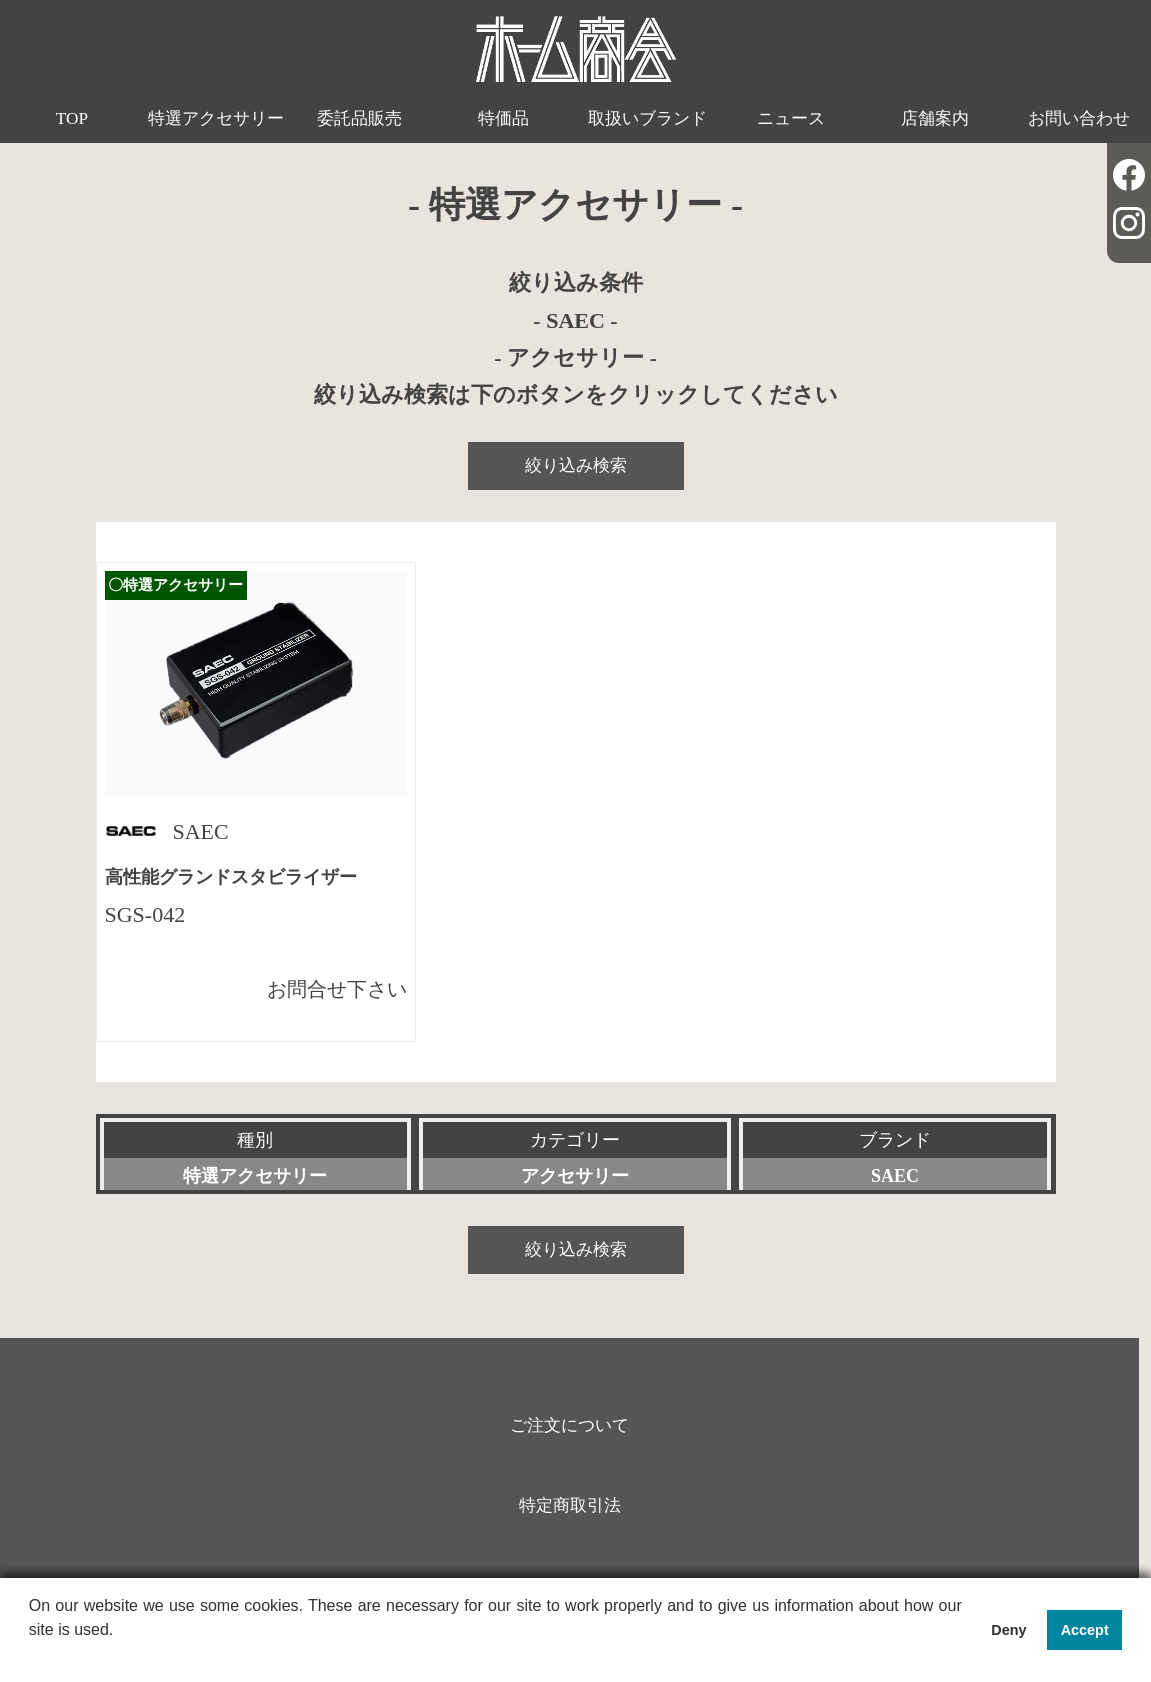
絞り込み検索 (576, 465)
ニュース (791, 118)
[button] (32, 1656)
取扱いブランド (647, 118)
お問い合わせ (1079, 118)
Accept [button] (1085, 1630)
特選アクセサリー (216, 118)
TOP (72, 118)
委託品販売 (359, 118)
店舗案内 (935, 118)
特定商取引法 (570, 1505)
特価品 (503, 118)
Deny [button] (1008, 1630)
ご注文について (569, 1425)
